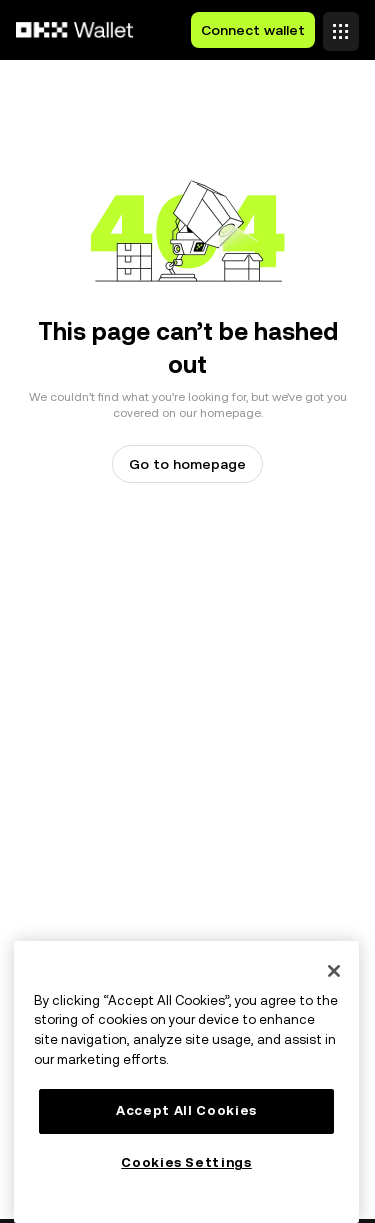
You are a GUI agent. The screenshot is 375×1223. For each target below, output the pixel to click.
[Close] (334, 971)
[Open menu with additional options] (341, 25)
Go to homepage (187, 464)
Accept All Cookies (186, 1110)
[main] (186, 1082)
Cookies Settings (186, 1162)
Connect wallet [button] (253, 30)
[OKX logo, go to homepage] (75, 30)
